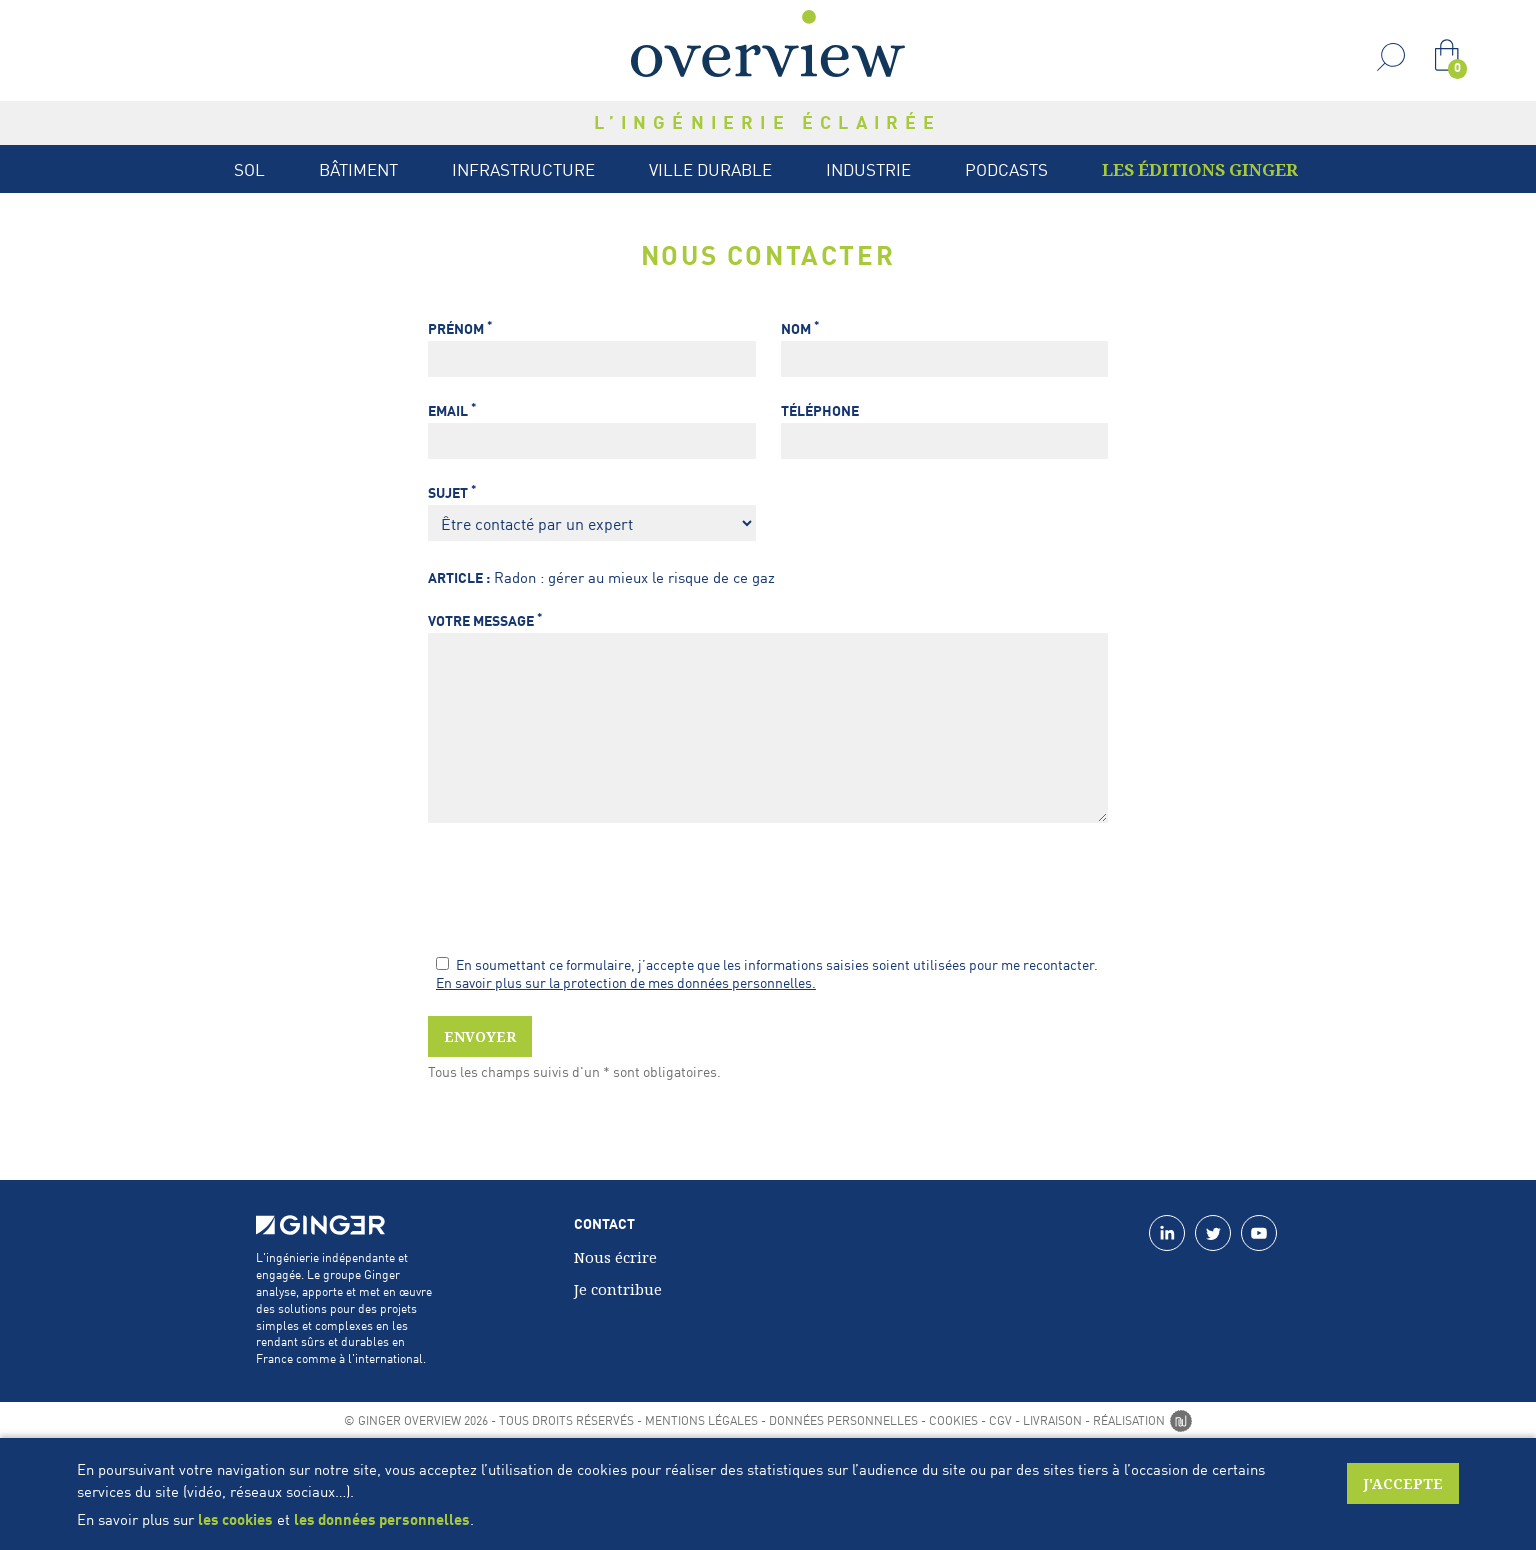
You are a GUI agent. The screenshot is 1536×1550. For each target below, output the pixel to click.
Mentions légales (701, 1420)
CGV (1000, 1420)
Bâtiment (358, 169)
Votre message (485, 620)
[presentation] (580, 891)
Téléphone (820, 410)
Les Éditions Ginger (1200, 169)
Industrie (868, 169)
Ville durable (710, 169)
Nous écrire (615, 1257)
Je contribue (618, 1289)
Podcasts (1006, 169)
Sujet (452, 492)
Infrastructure (523, 169)
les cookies (235, 1519)
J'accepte (1403, 1483)
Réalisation (1142, 1420)
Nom (800, 328)
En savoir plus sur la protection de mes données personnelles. (626, 982)
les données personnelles (382, 1519)
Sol (249, 169)
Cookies (953, 1420)
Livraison (1052, 1420)
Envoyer (480, 1036)
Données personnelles (843, 1420)
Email (452, 410)
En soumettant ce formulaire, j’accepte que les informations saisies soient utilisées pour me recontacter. (767, 964)
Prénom (460, 328)
